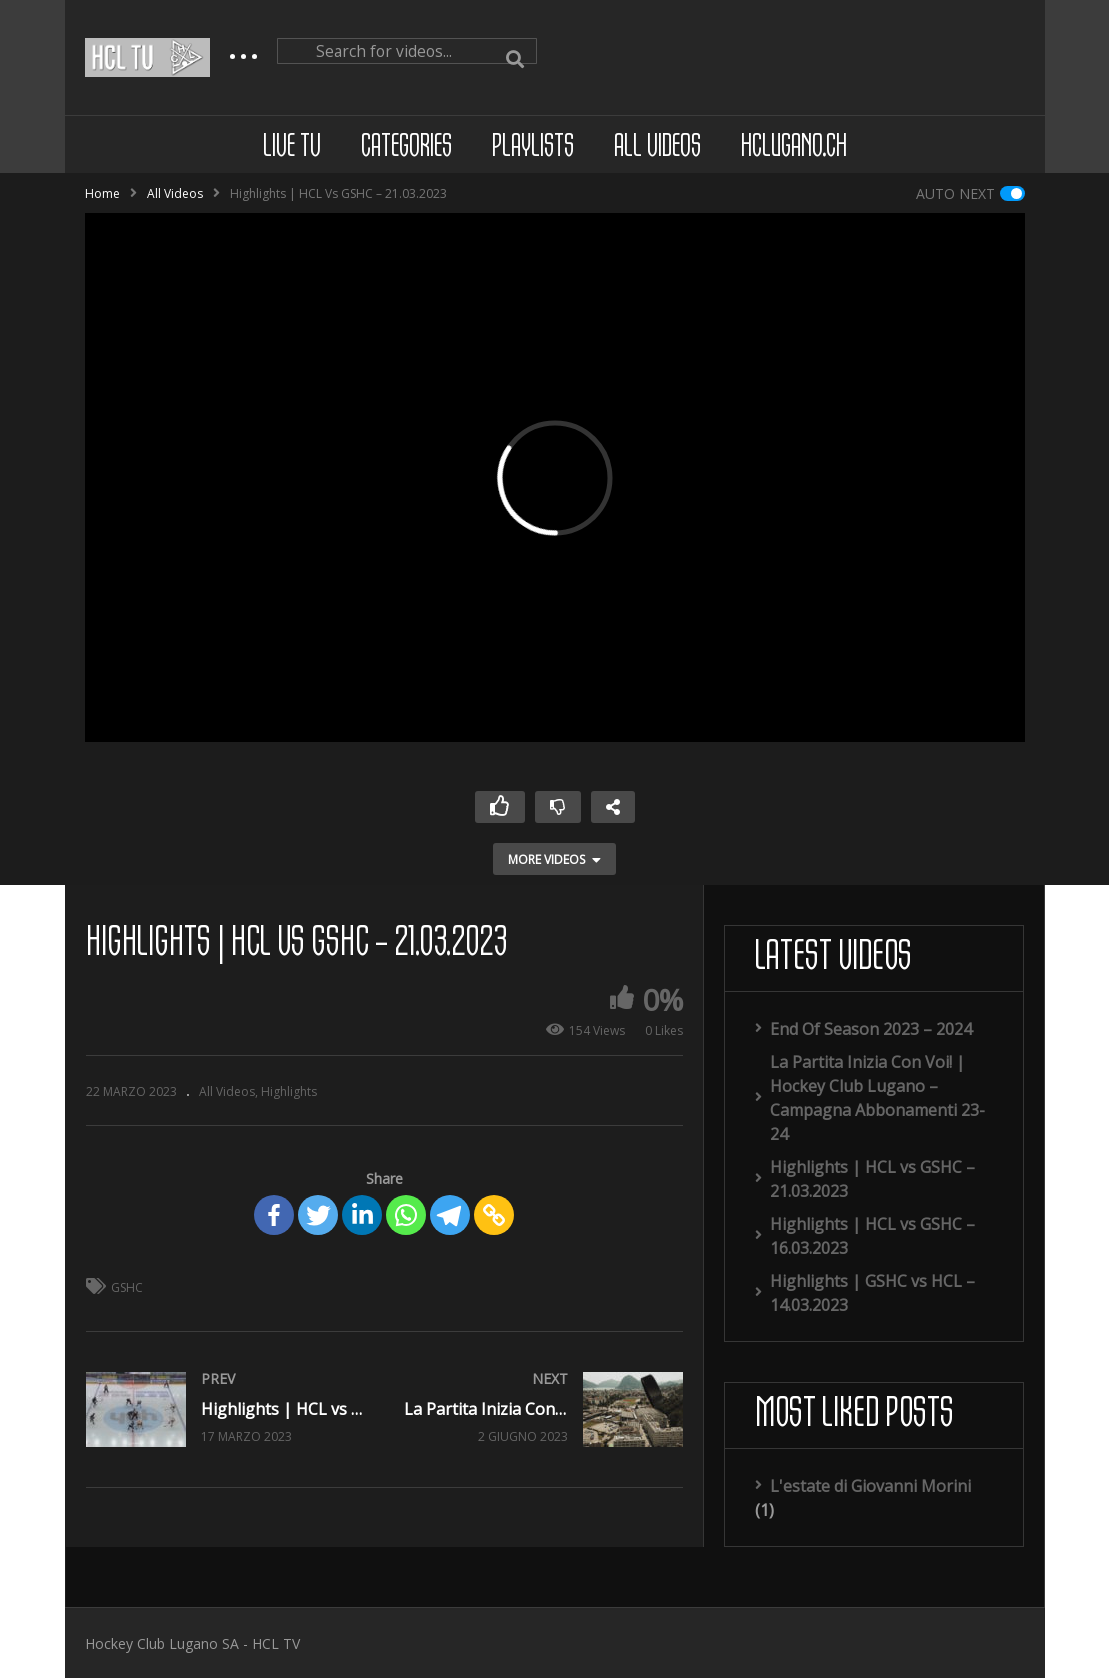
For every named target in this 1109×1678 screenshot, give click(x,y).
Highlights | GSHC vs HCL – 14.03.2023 (872, 1293)
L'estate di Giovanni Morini (870, 1486)
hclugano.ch (794, 147)
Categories (406, 147)
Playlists (533, 147)
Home (102, 193)
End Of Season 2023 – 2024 (871, 1029)
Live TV (292, 147)
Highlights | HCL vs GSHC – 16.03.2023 (872, 1236)
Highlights (289, 1091)
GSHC (127, 1287)
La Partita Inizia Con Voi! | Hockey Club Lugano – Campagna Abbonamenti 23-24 (877, 1098)
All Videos (657, 147)
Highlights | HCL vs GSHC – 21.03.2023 (872, 1179)
